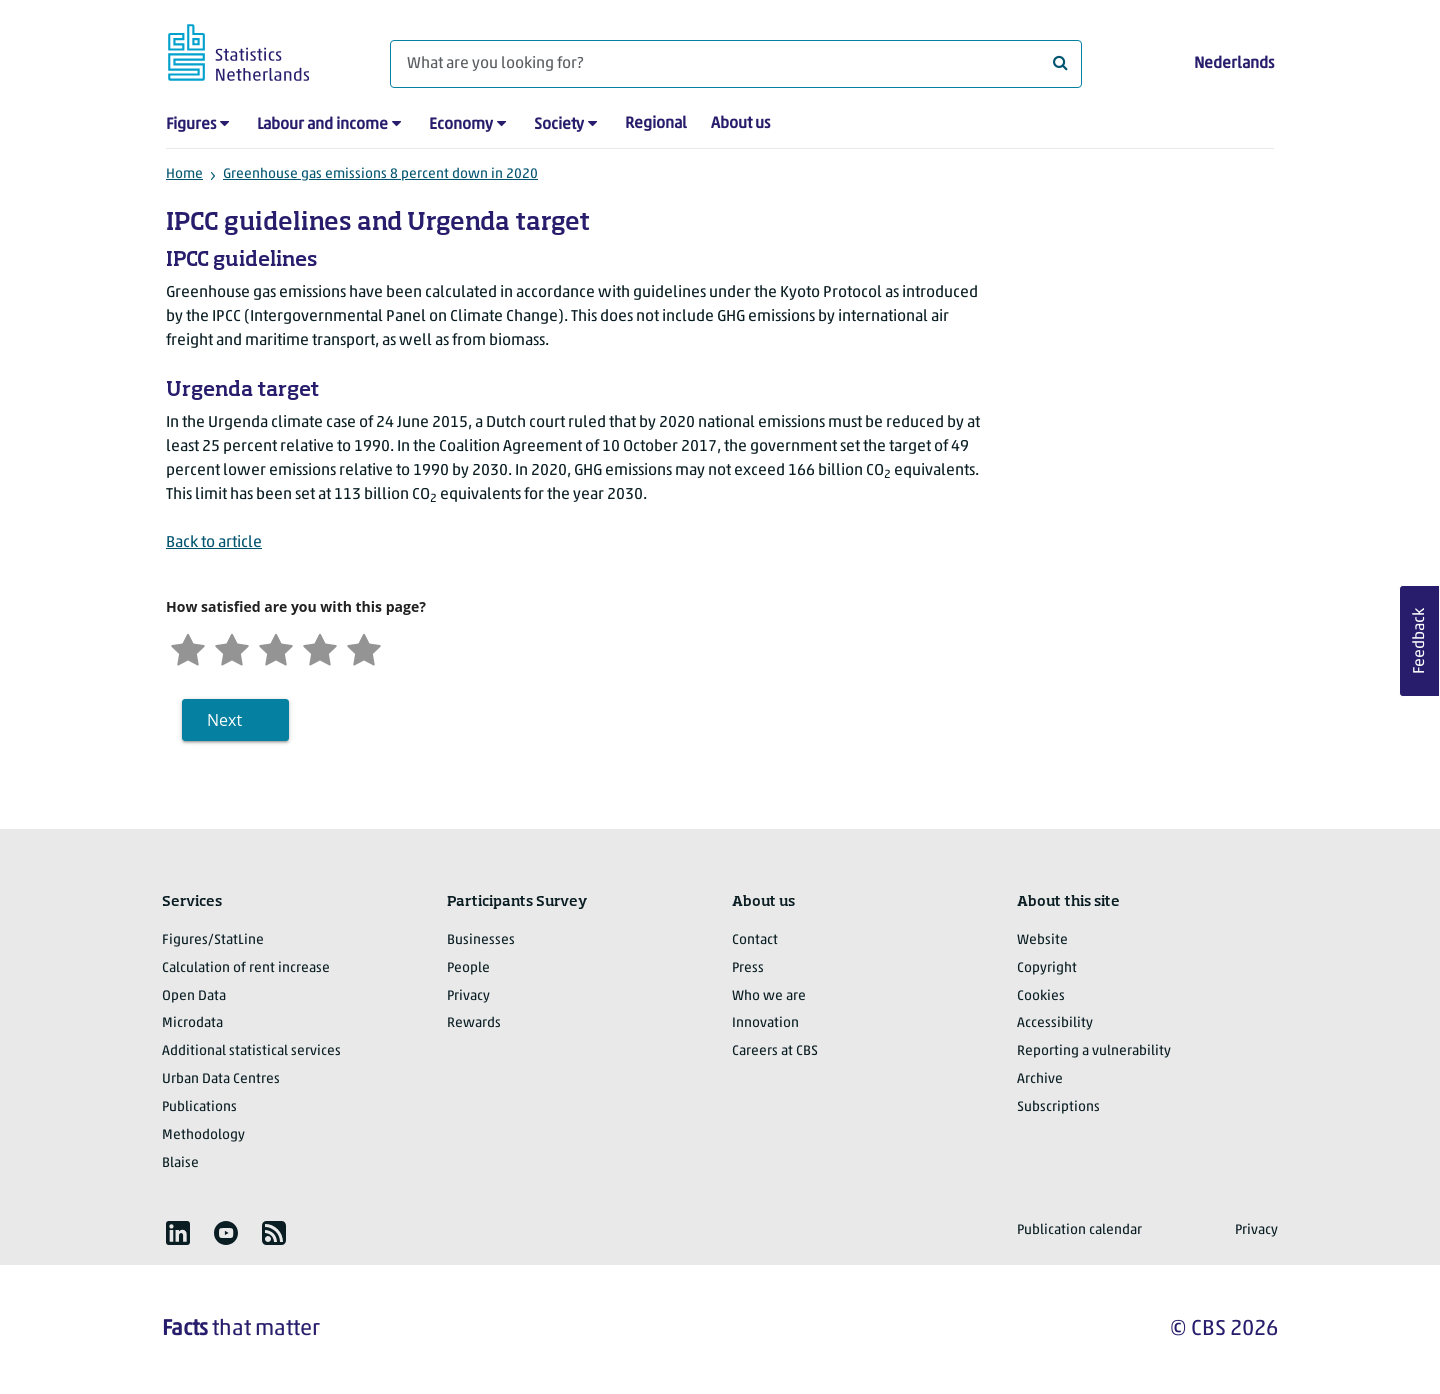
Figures (191, 125)
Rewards (474, 1023)
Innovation (765, 1023)
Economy (461, 125)
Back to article (214, 543)
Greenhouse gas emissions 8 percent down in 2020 (380, 174)
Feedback (1420, 641)
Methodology (203, 1135)
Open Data (194, 996)
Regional (656, 124)
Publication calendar (1079, 1230)
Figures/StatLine (213, 940)
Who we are (769, 996)
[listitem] (178, 1233)
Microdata (192, 1023)
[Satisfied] (320, 647)
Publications (199, 1107)
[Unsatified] (232, 647)
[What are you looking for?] (736, 64)
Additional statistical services (251, 1051)
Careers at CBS (775, 1051)
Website (1042, 940)
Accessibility (1055, 1023)
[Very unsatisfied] (188, 647)
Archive (1040, 1079)
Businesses (481, 940)
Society (559, 125)
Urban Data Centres (221, 1079)
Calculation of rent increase (246, 968)
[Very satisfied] (364, 647)
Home (184, 174)
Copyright (1047, 968)
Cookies (1041, 996)
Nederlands (1234, 64)
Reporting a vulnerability (1094, 1051)
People (468, 968)
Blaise (180, 1163)
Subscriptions (1058, 1107)
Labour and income (322, 125)
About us (740, 124)
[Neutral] (276, 647)
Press (748, 968)
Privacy (468, 996)
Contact (755, 940)
